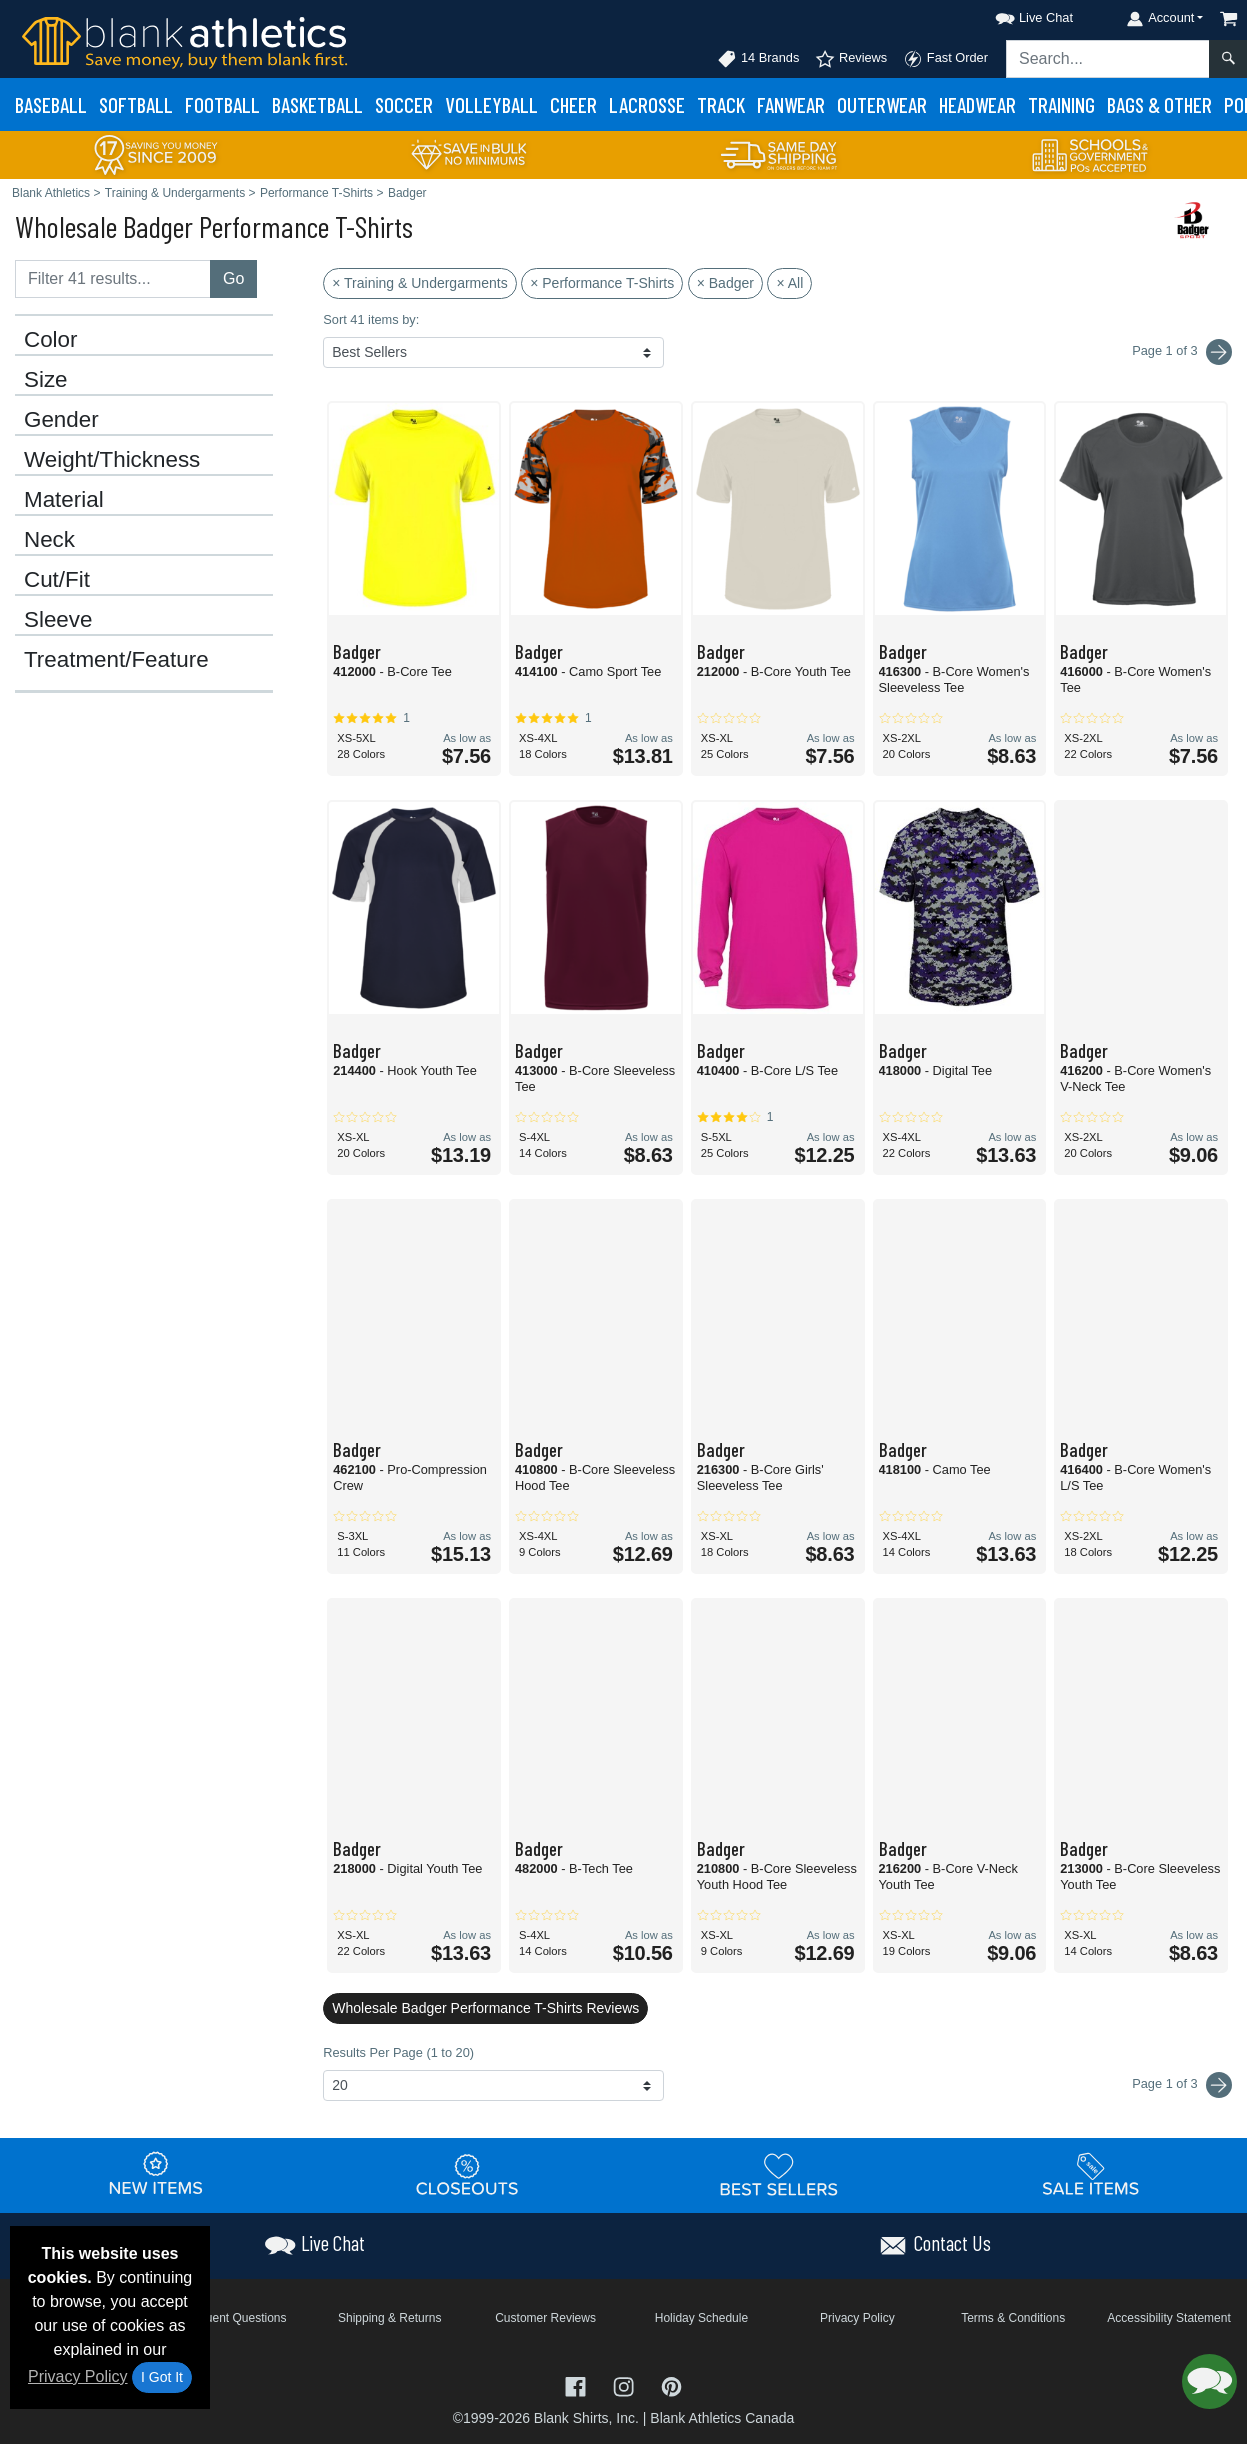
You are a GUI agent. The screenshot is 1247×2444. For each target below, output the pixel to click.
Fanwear (791, 104)
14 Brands (758, 59)
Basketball (317, 104)
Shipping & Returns (389, 2318)
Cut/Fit (57, 580)
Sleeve (58, 620)
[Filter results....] (113, 279)
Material (64, 500)
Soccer (404, 104)
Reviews (851, 59)
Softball (136, 104)
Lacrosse (647, 104)
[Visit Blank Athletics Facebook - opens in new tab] (578, 2384)
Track (721, 104)
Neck (49, 540)
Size (46, 380)
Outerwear (882, 104)
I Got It (162, 2377)
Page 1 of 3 (1182, 2085)
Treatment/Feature (116, 660)
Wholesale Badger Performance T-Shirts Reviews (485, 2008)
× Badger (725, 283)
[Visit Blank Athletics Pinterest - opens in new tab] (671, 2384)
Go (233, 278)
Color (51, 340)
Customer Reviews (545, 2318)
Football (222, 104)
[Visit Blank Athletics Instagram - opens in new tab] (626, 2384)
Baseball (51, 104)
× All (789, 283)
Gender (61, 420)
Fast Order (945, 59)
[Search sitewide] (1108, 59)
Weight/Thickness (112, 460)
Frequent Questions (233, 2318)
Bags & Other (1159, 104)
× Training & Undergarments (419, 283)
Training (1061, 104)
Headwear (977, 104)
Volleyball (491, 104)
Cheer (573, 104)
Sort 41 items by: (371, 319)
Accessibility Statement (1168, 2318)
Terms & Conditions (1013, 2318)
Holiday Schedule (701, 2318)
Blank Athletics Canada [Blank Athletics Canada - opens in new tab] (722, 2418)
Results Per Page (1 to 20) (398, 2052)
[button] (1016, 14)
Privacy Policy (78, 2376)
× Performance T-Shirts (602, 283)
